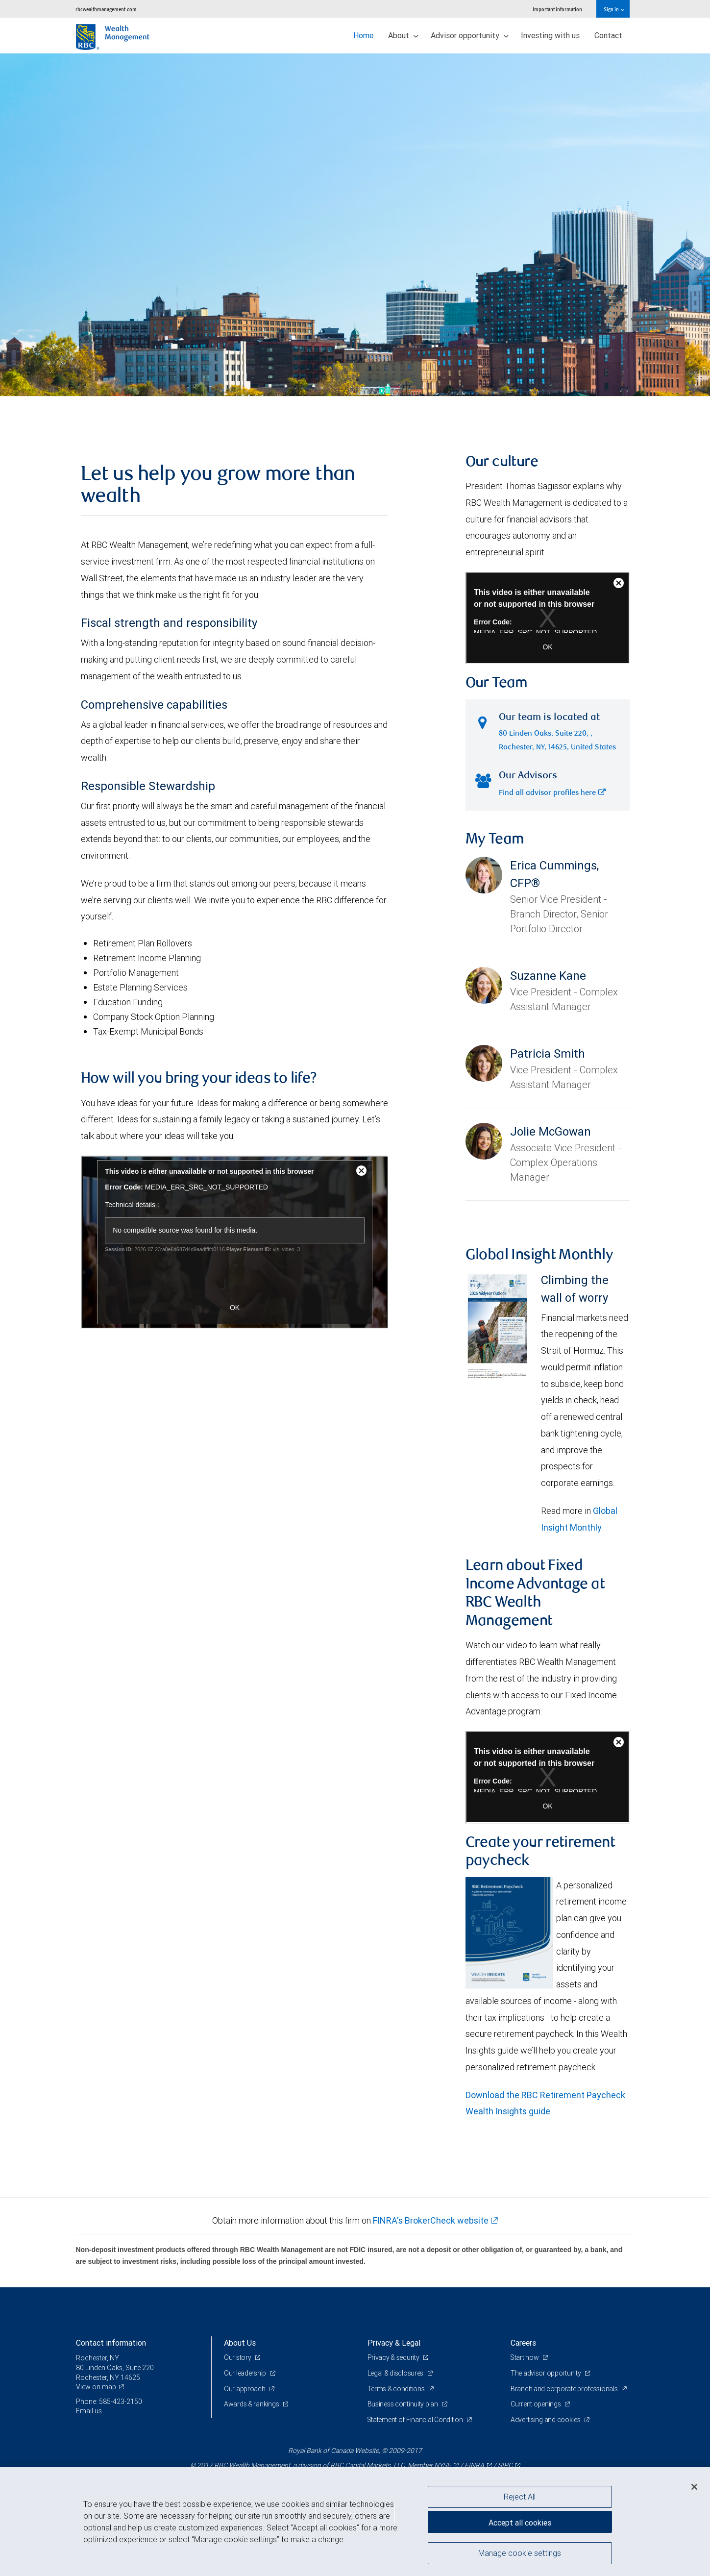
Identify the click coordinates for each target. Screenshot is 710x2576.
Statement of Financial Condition (416, 2419)
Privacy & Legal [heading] (393, 2343)
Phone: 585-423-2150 (109, 2401)
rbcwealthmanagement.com (106, 9)
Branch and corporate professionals (565, 2388)
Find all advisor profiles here (552, 793)
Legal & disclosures (396, 2373)
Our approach (245, 2388)
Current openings (536, 2404)
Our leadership (246, 2373)
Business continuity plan (403, 2404)
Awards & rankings (252, 2404)
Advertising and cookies (546, 2419)
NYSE (442, 2465)
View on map (96, 2386)
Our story (238, 2357)
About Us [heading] (240, 2343)
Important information (557, 9)
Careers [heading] (523, 2343)
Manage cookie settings (519, 2553)
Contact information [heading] (111, 2343)
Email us (89, 2410)
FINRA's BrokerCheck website (431, 2220)
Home (363, 35)
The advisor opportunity (546, 2373)
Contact (608, 35)
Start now (525, 2357)
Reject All (520, 2497)
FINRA (474, 2465)
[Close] (694, 2487)
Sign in (614, 9)
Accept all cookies (520, 2522)
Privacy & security (394, 2357)
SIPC (505, 2465)
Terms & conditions (396, 2388)
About (403, 35)
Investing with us (550, 35)
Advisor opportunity (470, 35)
